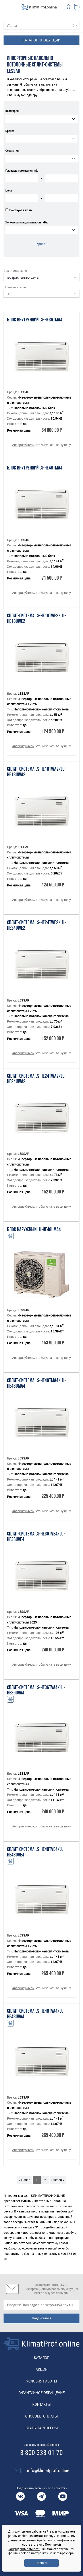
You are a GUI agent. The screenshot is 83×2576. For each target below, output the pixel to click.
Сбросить (41, 244)
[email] (41, 2305)
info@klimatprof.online (48, 2470)
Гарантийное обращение (41, 2392)
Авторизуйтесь (23, 445)
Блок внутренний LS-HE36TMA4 (34, 320)
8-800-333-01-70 (41, 2453)
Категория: (12, 111)
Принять (41, 2563)
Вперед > (57, 2180)
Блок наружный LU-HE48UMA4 (34, 1229)
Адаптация (10, 1236)
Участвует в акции (20, 210)
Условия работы (41, 2381)
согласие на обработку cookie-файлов (44, 2540)
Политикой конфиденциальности (35, 2546)
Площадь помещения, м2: (21, 170)
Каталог (41, 2357)
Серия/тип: (12, 150)
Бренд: (9, 131)
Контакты (41, 2404)
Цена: (8, 190)
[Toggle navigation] (7, 7)
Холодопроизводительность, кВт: (26, 222)
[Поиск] (41, 25)
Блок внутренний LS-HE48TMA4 (34, 468)
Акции (42, 2369)
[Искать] (75, 25)
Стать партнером (41, 2427)
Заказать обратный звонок (41, 2445)
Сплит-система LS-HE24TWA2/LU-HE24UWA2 (36, 1079)
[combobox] (41, 119)
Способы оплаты (41, 2416)
